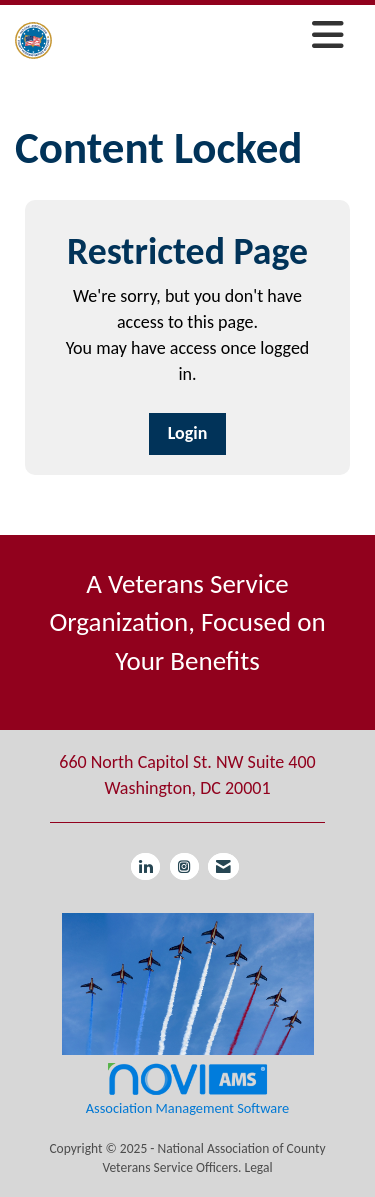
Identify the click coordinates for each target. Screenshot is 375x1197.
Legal (258, 1167)
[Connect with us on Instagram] (184, 866)
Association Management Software (187, 1088)
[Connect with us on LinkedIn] (145, 866)
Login (188, 433)
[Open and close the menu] (203, 36)
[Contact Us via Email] (223, 866)
